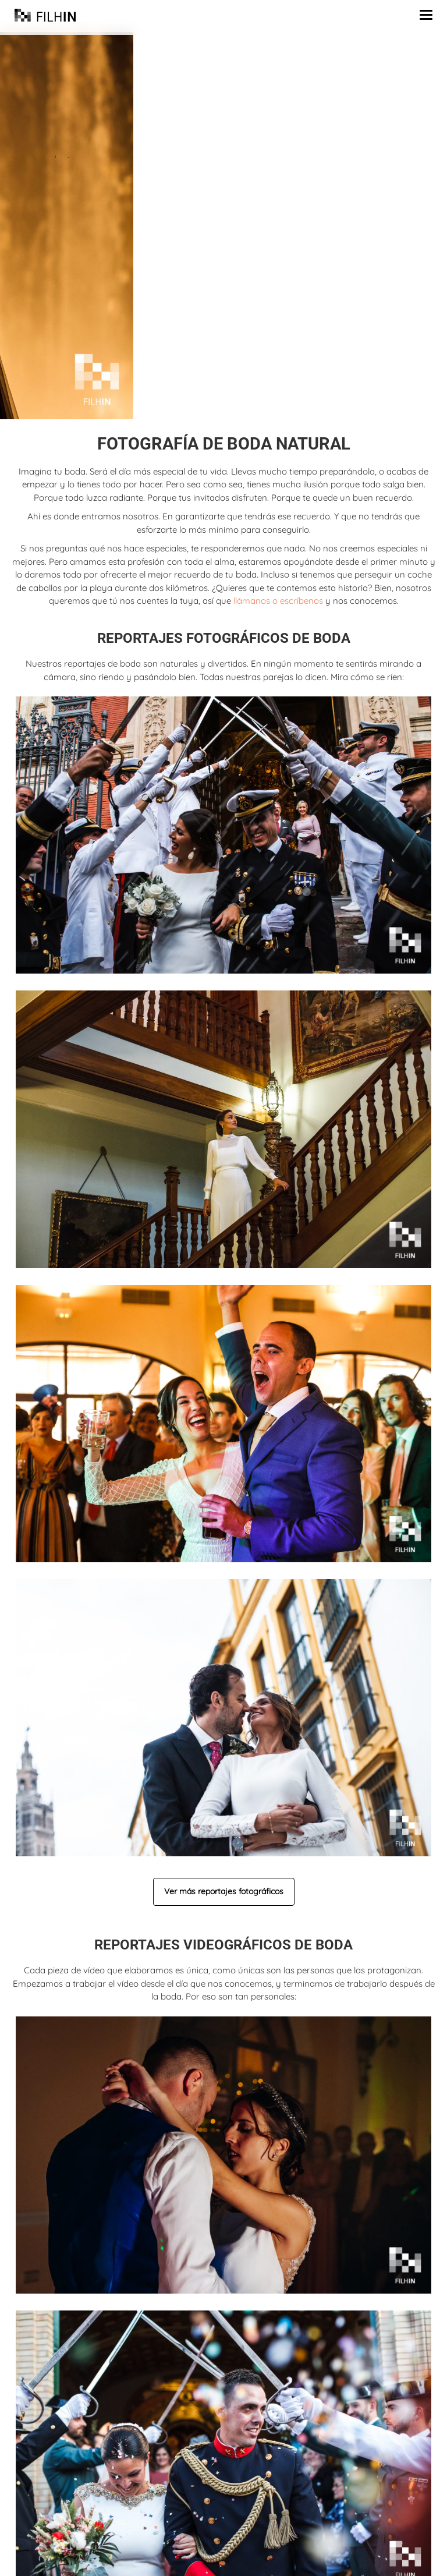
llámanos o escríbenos (278, 600)
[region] (223, 225)
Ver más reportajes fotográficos (223, 1891)
